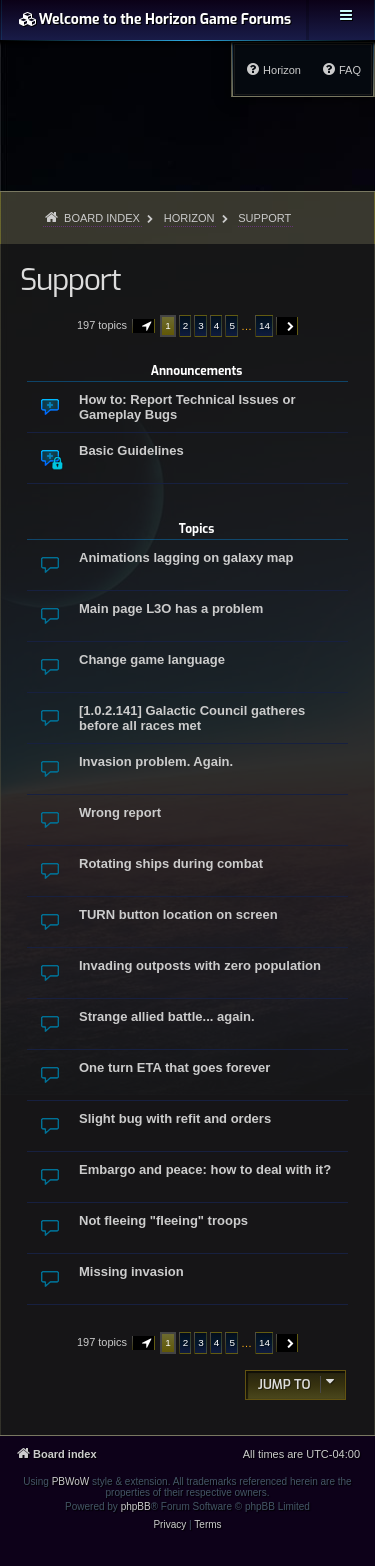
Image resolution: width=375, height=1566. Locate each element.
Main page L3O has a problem (171, 608)
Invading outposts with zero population (200, 965)
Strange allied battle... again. (167, 1016)
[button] (144, 326)
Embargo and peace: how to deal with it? (205, 1169)
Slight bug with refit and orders (175, 1118)
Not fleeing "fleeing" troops (163, 1220)
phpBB (136, 1506)
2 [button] (186, 325)
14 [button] (264, 325)
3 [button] (201, 325)
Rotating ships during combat (171, 863)
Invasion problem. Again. (156, 761)
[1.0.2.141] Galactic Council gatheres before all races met (192, 718)
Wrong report (120, 812)
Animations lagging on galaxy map (186, 557)
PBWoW (71, 1481)
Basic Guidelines (131, 450)
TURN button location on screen (178, 914)
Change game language (152, 659)
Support (70, 280)
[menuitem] (341, 70)
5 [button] (232, 325)
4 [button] (217, 325)
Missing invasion (131, 1271)
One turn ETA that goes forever (174, 1067)
